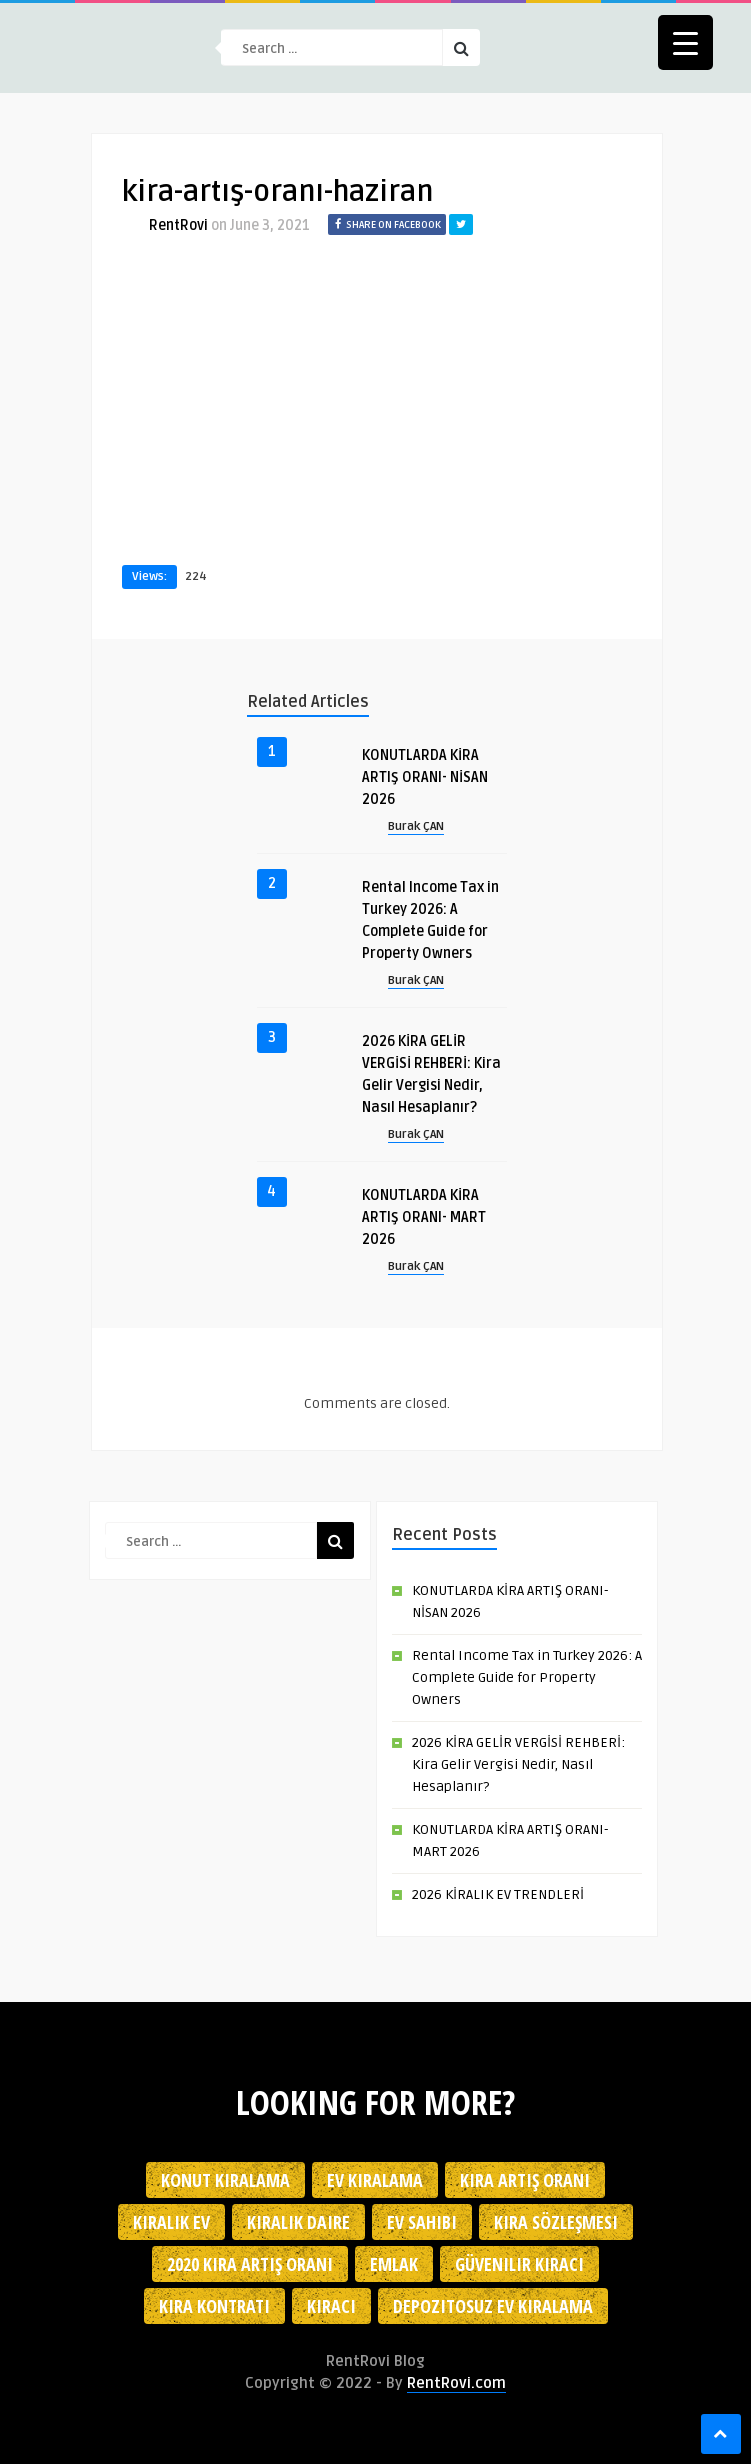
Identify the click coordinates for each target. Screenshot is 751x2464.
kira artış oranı (525, 2180)
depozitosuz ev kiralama (493, 2306)
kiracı (331, 2306)
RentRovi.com (456, 2383)
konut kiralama (225, 2180)
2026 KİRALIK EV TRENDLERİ (498, 1894)
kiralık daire (298, 2222)
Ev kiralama (375, 2180)
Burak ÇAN (416, 826)
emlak (394, 2264)
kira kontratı (214, 2306)
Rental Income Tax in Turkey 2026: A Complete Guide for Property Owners (527, 1677)
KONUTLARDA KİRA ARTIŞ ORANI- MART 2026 (424, 1217)
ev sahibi (422, 2222)
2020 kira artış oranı (250, 2264)
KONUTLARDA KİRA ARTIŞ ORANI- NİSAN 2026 (425, 777)
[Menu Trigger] (685, 42)
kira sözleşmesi (556, 2222)
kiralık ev (171, 2222)
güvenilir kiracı (519, 2264)
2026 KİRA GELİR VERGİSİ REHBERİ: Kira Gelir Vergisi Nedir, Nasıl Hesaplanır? (518, 1764)
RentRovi (178, 225)
